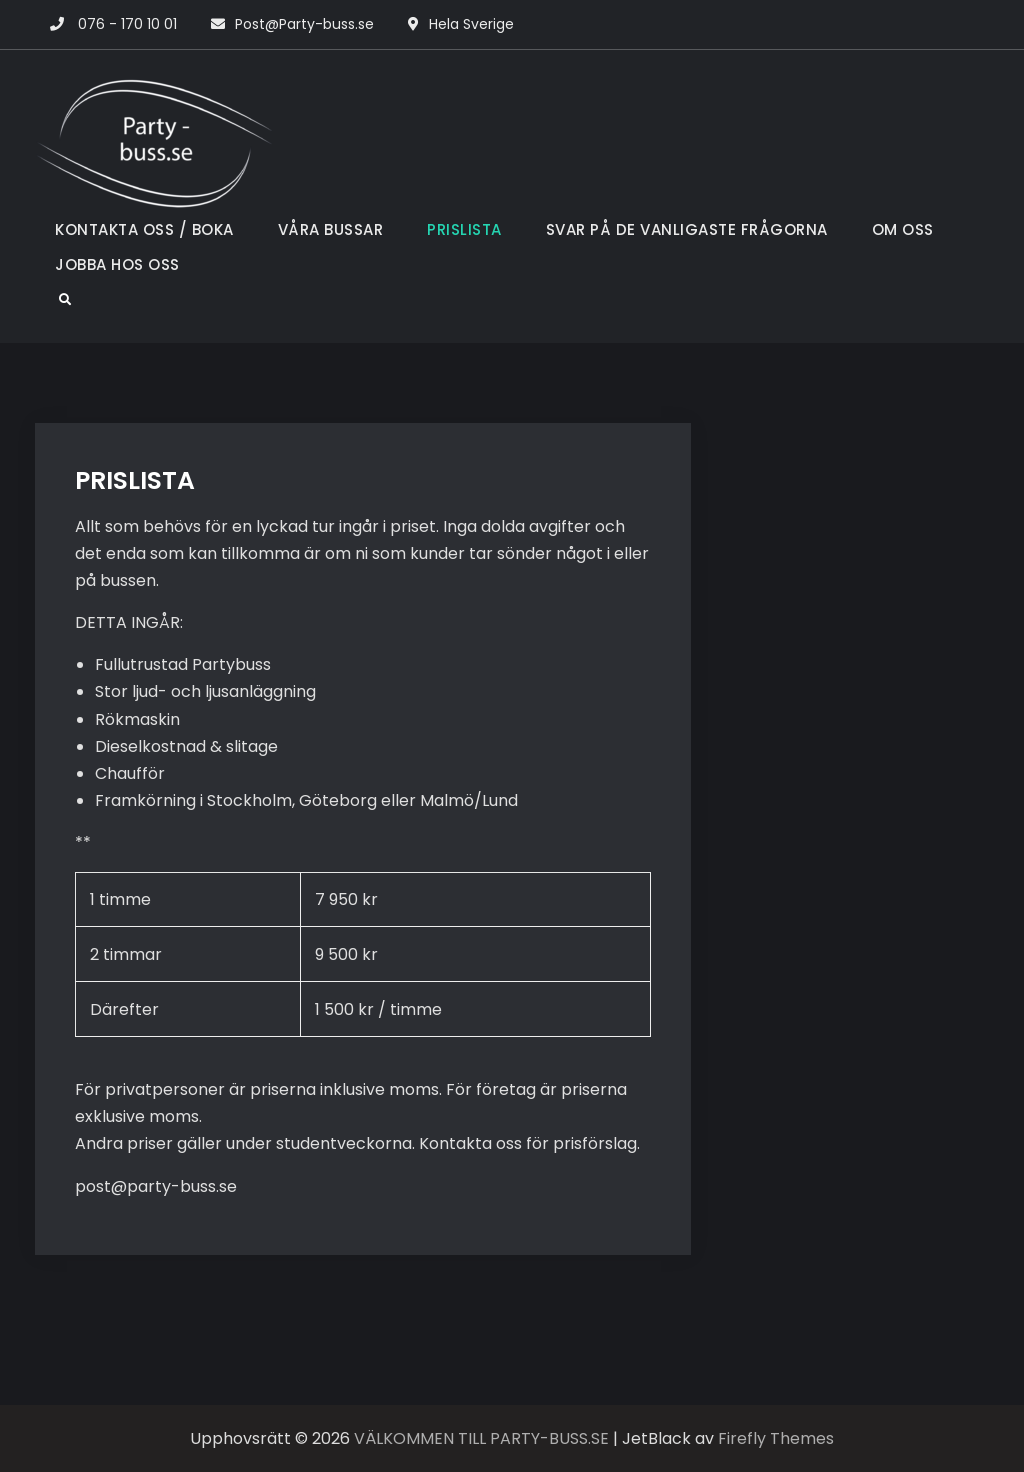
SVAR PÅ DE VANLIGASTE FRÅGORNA (687, 229)
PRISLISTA (464, 229)
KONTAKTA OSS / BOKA (144, 229)
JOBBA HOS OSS (117, 264)
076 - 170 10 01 (127, 24)
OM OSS (903, 229)
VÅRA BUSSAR (331, 229)
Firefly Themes (776, 1438)
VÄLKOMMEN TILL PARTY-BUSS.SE (481, 1438)
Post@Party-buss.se (304, 24)
